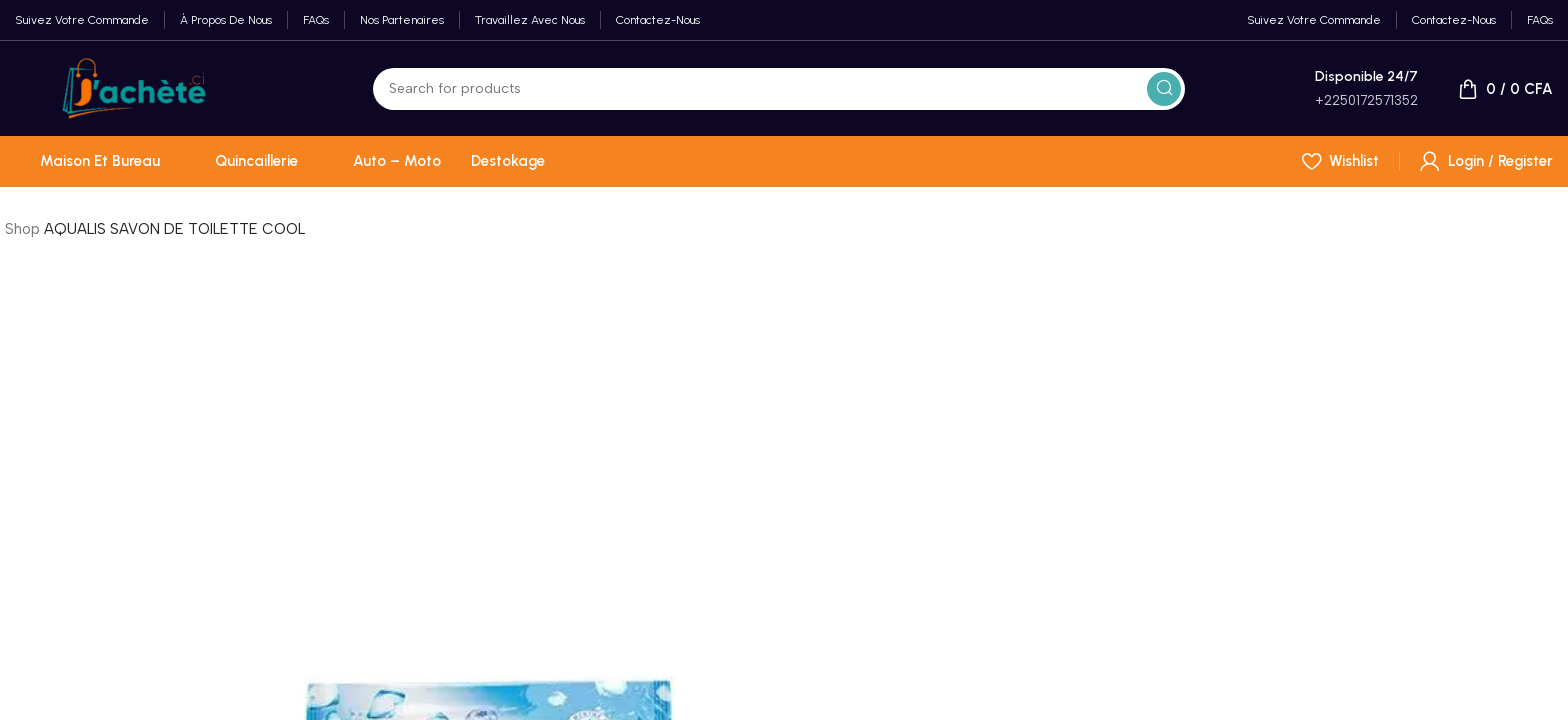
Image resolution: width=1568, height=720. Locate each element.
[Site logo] (134, 87)
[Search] (779, 89)
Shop (22, 229)
